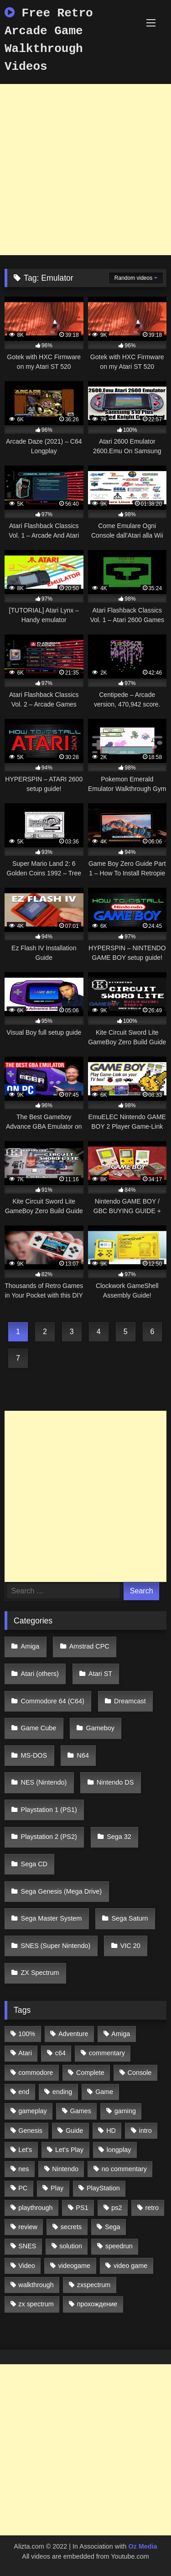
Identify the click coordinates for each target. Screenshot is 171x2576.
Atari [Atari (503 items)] (25, 2053)
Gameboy (100, 1728)
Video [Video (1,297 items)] (26, 2265)
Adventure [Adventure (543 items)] (73, 2033)
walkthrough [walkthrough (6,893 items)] (36, 2284)
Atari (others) (40, 1673)
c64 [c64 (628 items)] (60, 2053)
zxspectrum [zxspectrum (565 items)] (94, 2284)
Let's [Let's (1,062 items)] (25, 2149)
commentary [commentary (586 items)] (107, 2053)
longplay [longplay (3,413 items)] (119, 2149)
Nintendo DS (115, 1782)
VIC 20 (130, 1945)
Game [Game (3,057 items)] (104, 2091)
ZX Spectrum (40, 1972)
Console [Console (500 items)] (140, 2072)
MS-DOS (34, 1755)
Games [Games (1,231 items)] (80, 2111)
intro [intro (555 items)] (145, 2130)
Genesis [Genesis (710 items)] (30, 2130)
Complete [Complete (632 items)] (90, 2072)
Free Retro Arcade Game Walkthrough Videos (49, 39)
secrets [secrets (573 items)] (71, 2226)
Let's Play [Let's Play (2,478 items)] (69, 2149)
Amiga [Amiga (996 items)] (120, 2033)
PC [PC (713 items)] (22, 2188)
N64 (83, 1755)
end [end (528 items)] (23, 2091)
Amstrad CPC (89, 1646)
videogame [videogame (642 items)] (74, 2265)
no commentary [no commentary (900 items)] (124, 2169)
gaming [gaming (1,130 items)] (125, 2111)
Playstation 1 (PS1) (49, 1809)
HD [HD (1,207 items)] (111, 2130)
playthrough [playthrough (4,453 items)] (35, 2207)
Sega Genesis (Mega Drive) (61, 1891)
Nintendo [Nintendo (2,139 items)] (65, 2169)
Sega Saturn (130, 1918)
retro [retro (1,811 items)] (152, 2207)
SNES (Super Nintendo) (56, 1945)
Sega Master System (51, 1918)
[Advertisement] (85, 169)
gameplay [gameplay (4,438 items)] (32, 2111)
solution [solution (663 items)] (70, 2246)
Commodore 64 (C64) (52, 1701)
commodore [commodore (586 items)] (35, 2072)
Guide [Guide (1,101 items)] (74, 2130)
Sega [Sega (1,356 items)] (112, 2226)
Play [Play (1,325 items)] (57, 2188)
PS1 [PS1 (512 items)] (82, 2207)
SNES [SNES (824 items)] (27, 2246)
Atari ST (100, 1673)
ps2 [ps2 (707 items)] (116, 2207)
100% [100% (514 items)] (26, 2033)
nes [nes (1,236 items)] (23, 2169)
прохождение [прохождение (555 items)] (97, 2304)
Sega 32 (119, 1836)
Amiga (30, 1646)
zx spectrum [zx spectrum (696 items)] (36, 2304)
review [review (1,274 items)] (27, 2226)
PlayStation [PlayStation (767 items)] (103, 2188)
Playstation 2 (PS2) (49, 1836)
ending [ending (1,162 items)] (62, 2091)
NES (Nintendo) (44, 1782)
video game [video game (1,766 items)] (130, 2265)
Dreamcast (130, 1701)
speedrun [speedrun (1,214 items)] (119, 2246)
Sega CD (34, 1864)
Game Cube (39, 1728)
